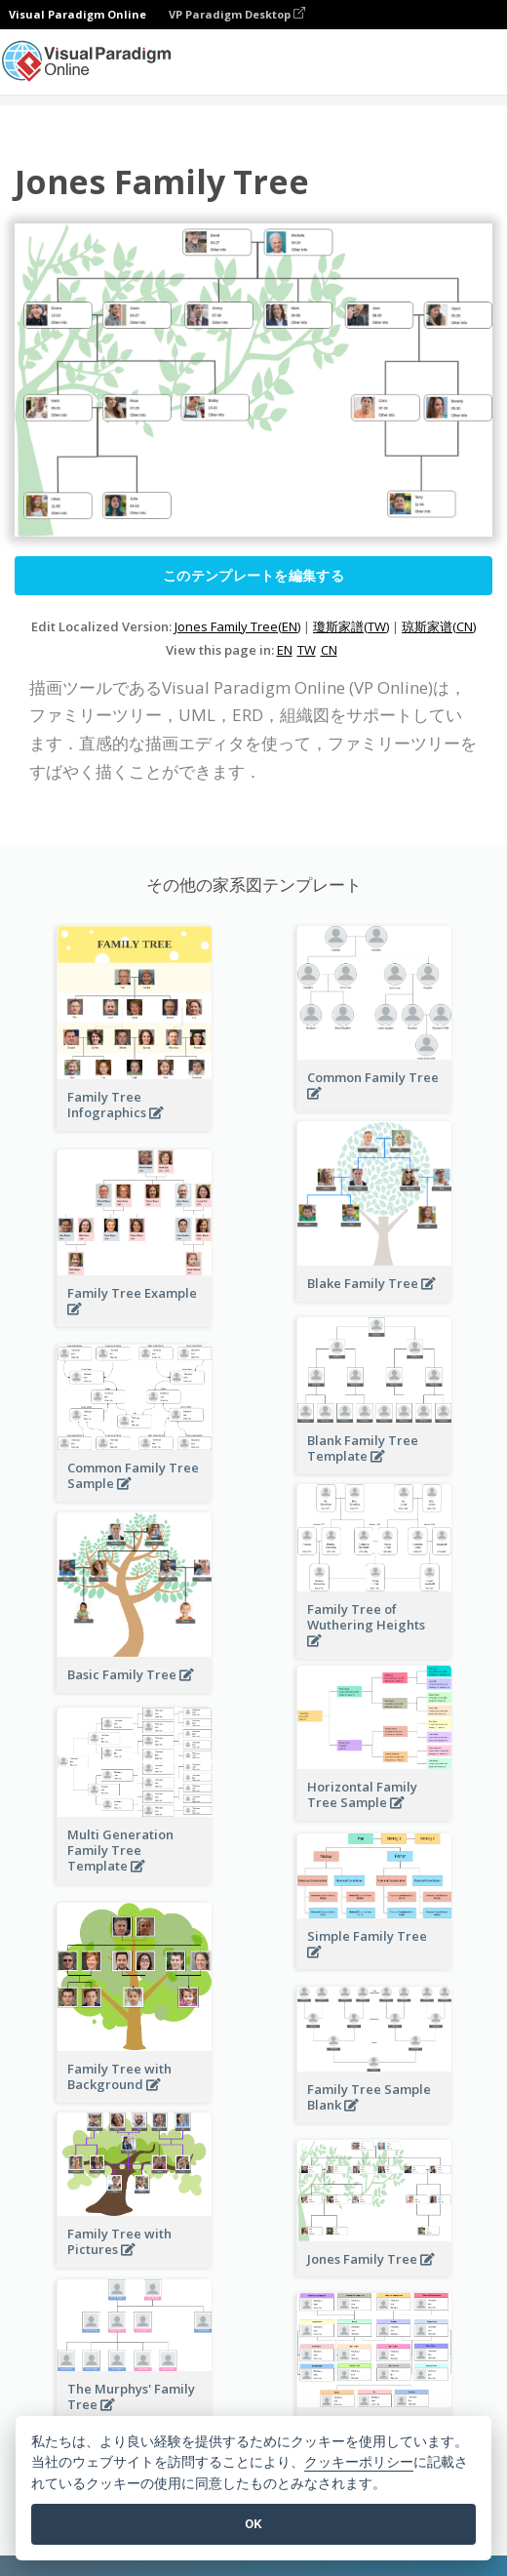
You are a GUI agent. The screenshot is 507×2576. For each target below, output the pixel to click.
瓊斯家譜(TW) (351, 626)
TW (306, 650)
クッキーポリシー (358, 2462)
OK (253, 2523)
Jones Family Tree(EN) (237, 626)
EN (284, 650)
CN (329, 650)
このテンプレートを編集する (253, 575)
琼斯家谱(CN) (439, 626)
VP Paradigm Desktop (237, 14)
